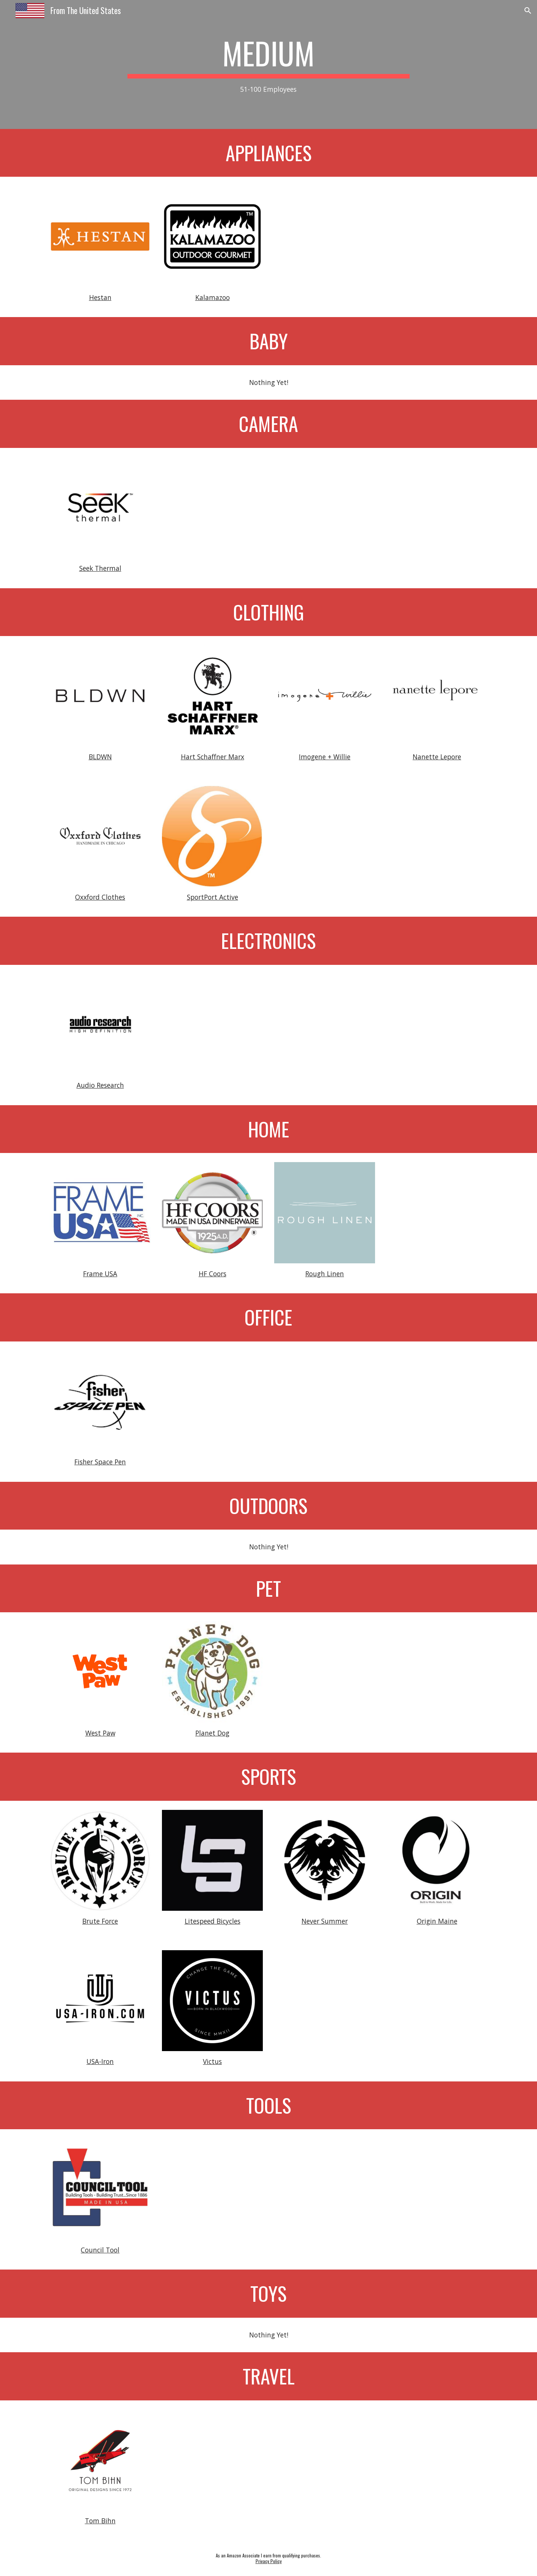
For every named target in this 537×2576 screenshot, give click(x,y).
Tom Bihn (100, 2520)
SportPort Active (212, 897)
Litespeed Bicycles (212, 1921)
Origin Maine (437, 1921)
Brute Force (100, 1921)
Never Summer (324, 1921)
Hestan (100, 297)
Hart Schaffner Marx (212, 756)
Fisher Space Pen (100, 1461)
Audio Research (100, 1085)
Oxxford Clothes (100, 897)
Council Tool (100, 2249)
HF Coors (212, 1273)
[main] (268, 64)
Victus (212, 2061)
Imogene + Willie (324, 756)
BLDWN (100, 756)
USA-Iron (100, 2061)
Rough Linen (324, 1273)
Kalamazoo (212, 297)
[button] (528, 11)
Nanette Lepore (437, 756)
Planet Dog (212, 1732)
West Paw (100, 1732)
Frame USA (100, 1273)
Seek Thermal (100, 568)
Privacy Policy (269, 2561)
